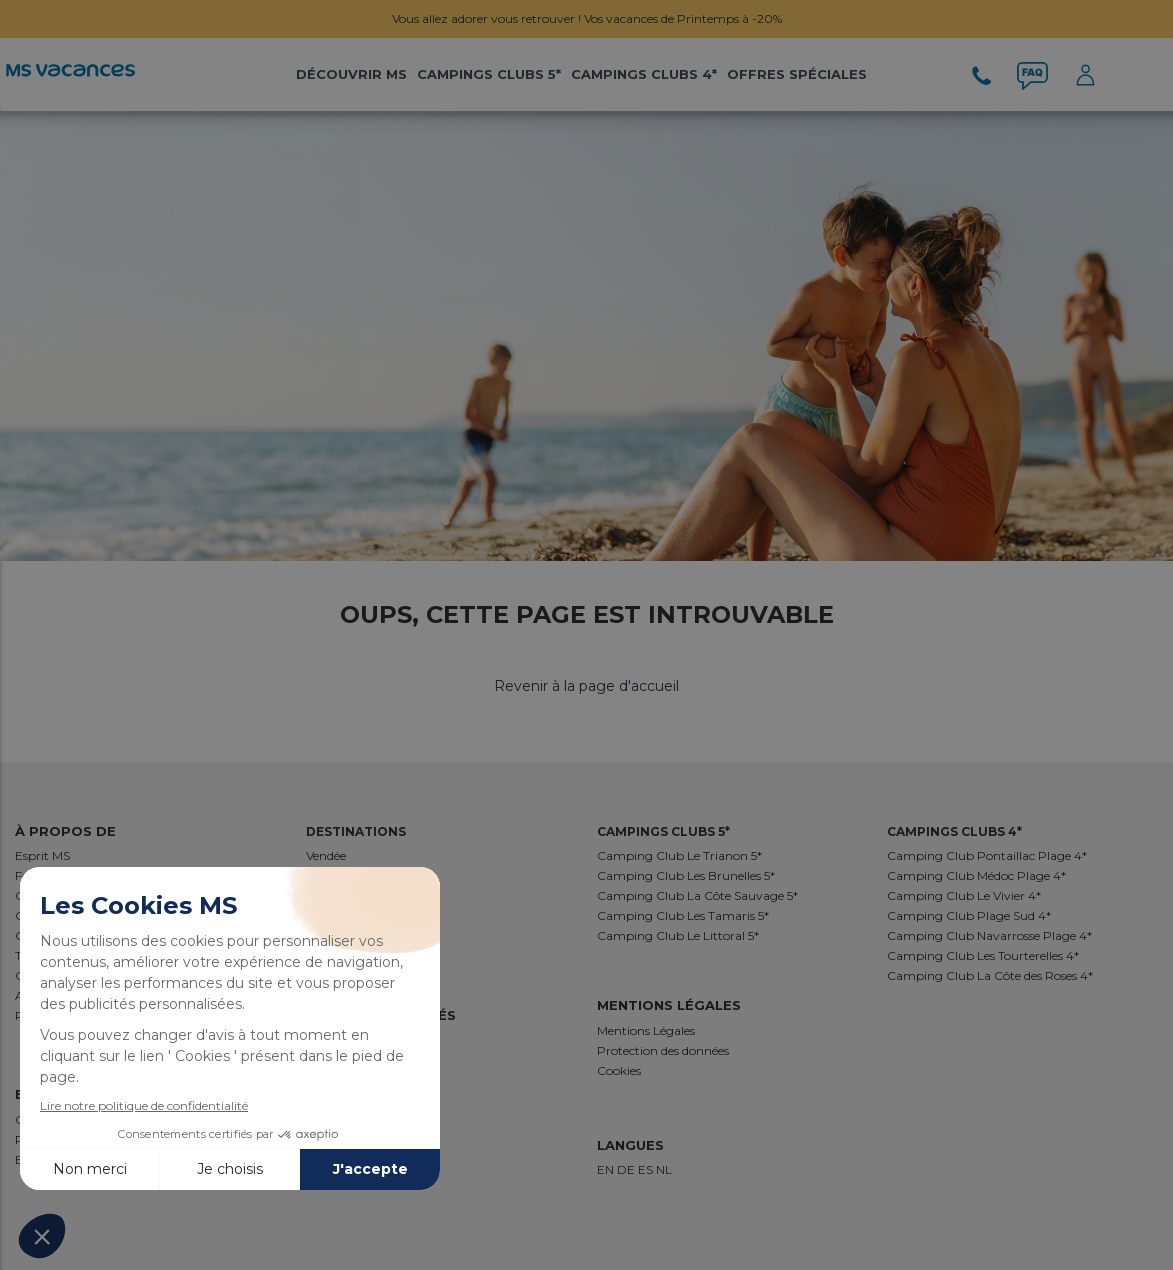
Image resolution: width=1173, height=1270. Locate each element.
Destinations (356, 831)
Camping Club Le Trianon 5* (679, 855)
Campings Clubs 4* (644, 74)
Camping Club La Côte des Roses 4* (990, 975)
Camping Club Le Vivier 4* (964, 895)
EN (607, 1169)
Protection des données (663, 1050)
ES (647, 1169)
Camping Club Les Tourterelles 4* (983, 955)
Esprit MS (42, 855)
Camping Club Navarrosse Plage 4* (989, 935)
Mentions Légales (646, 1030)
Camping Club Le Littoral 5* (678, 935)
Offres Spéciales (797, 74)
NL (664, 1169)
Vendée (326, 855)
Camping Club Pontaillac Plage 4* (987, 855)
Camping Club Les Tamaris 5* (683, 915)
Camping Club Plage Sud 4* (969, 915)
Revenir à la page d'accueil (586, 686)
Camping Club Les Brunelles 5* (686, 875)
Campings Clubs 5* (489, 74)
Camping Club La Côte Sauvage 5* (697, 895)
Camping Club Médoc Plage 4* (976, 875)
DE (627, 1169)
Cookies (619, 1070)
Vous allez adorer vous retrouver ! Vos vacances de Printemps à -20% (587, 18)
